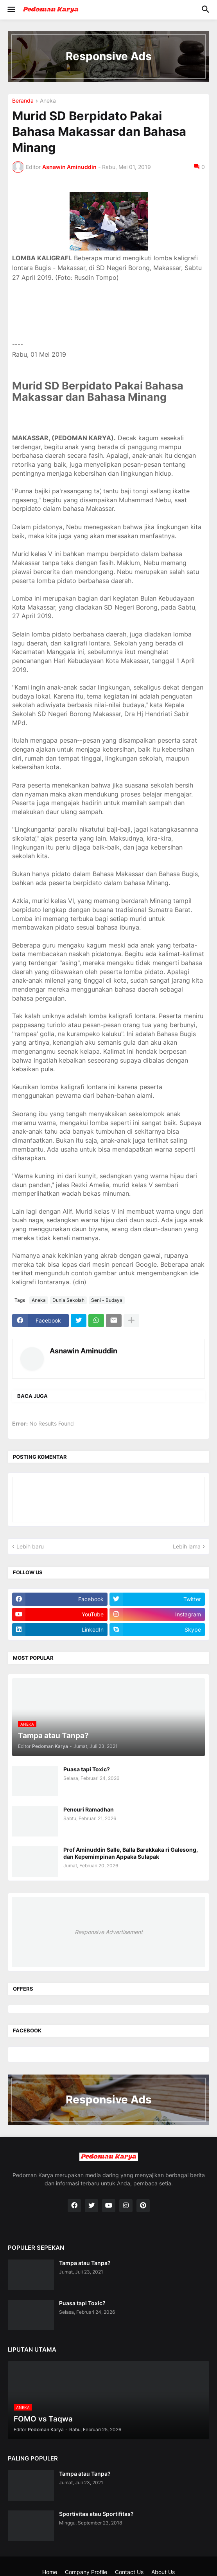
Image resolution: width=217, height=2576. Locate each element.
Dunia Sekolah (68, 1300)
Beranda (23, 101)
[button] (11, 9)
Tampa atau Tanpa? (85, 2263)
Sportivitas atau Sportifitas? (96, 2513)
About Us (163, 2572)
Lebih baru (30, 1546)
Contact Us (129, 2572)
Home (49, 2572)
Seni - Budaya (106, 1300)
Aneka (48, 101)
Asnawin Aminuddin (83, 1351)
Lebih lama (187, 1546)
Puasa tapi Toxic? (86, 1769)
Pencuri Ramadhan (88, 1809)
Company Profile (86, 2572)
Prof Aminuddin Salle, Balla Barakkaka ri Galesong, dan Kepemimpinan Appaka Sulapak (130, 1853)
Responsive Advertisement (109, 1932)
